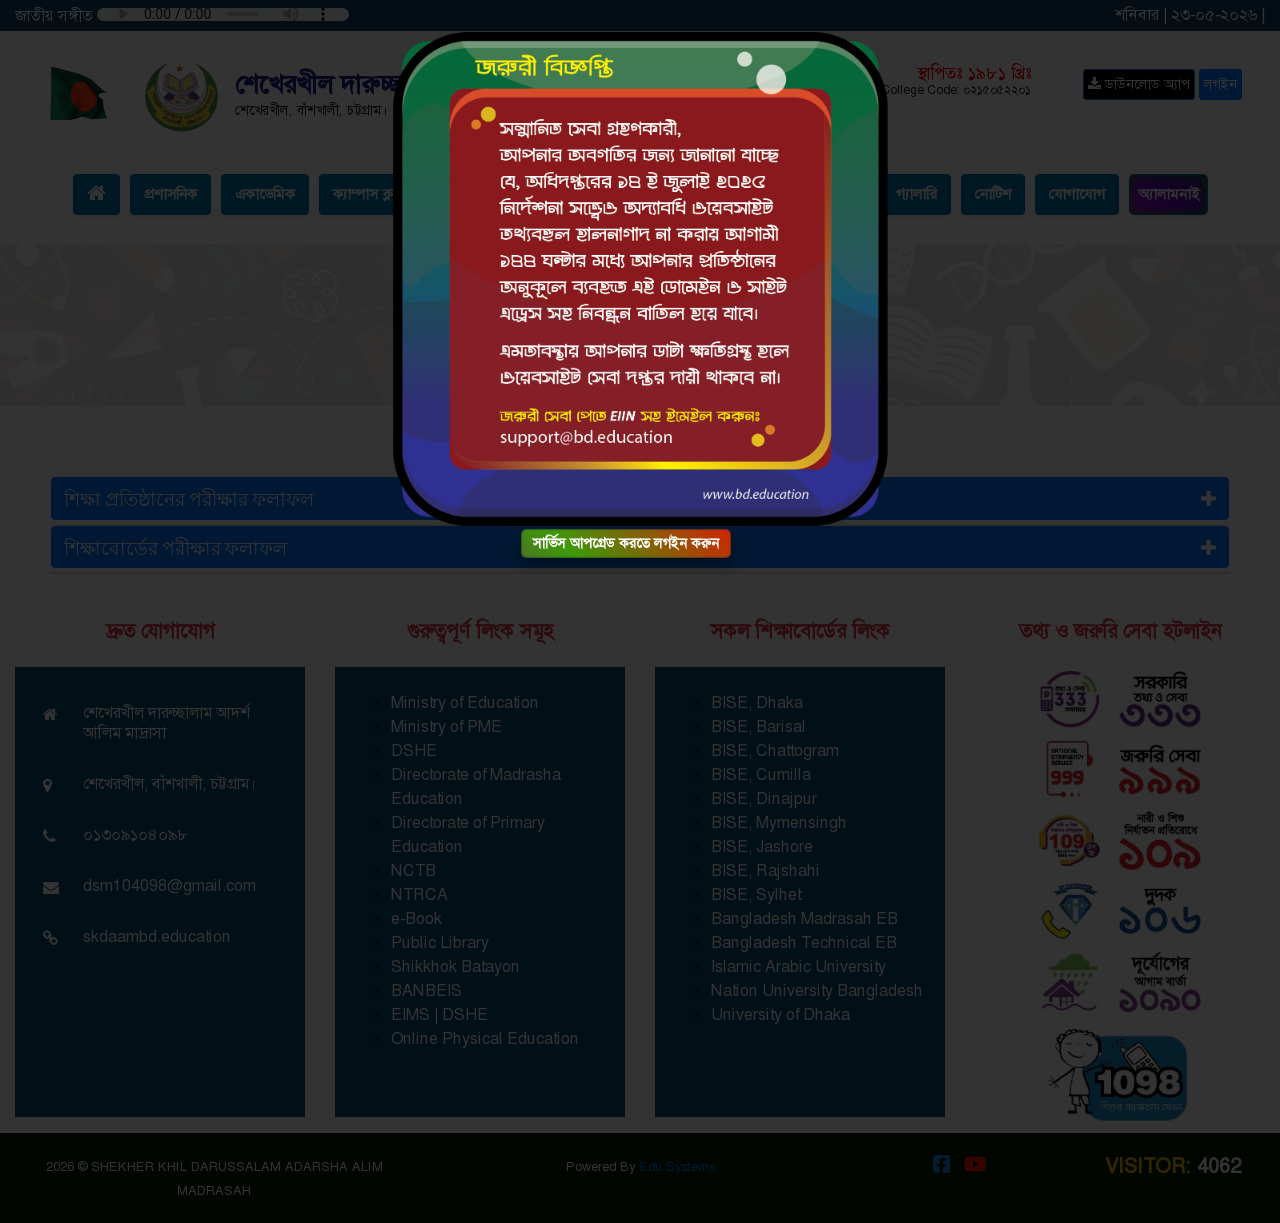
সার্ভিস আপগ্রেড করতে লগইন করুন (626, 543)
